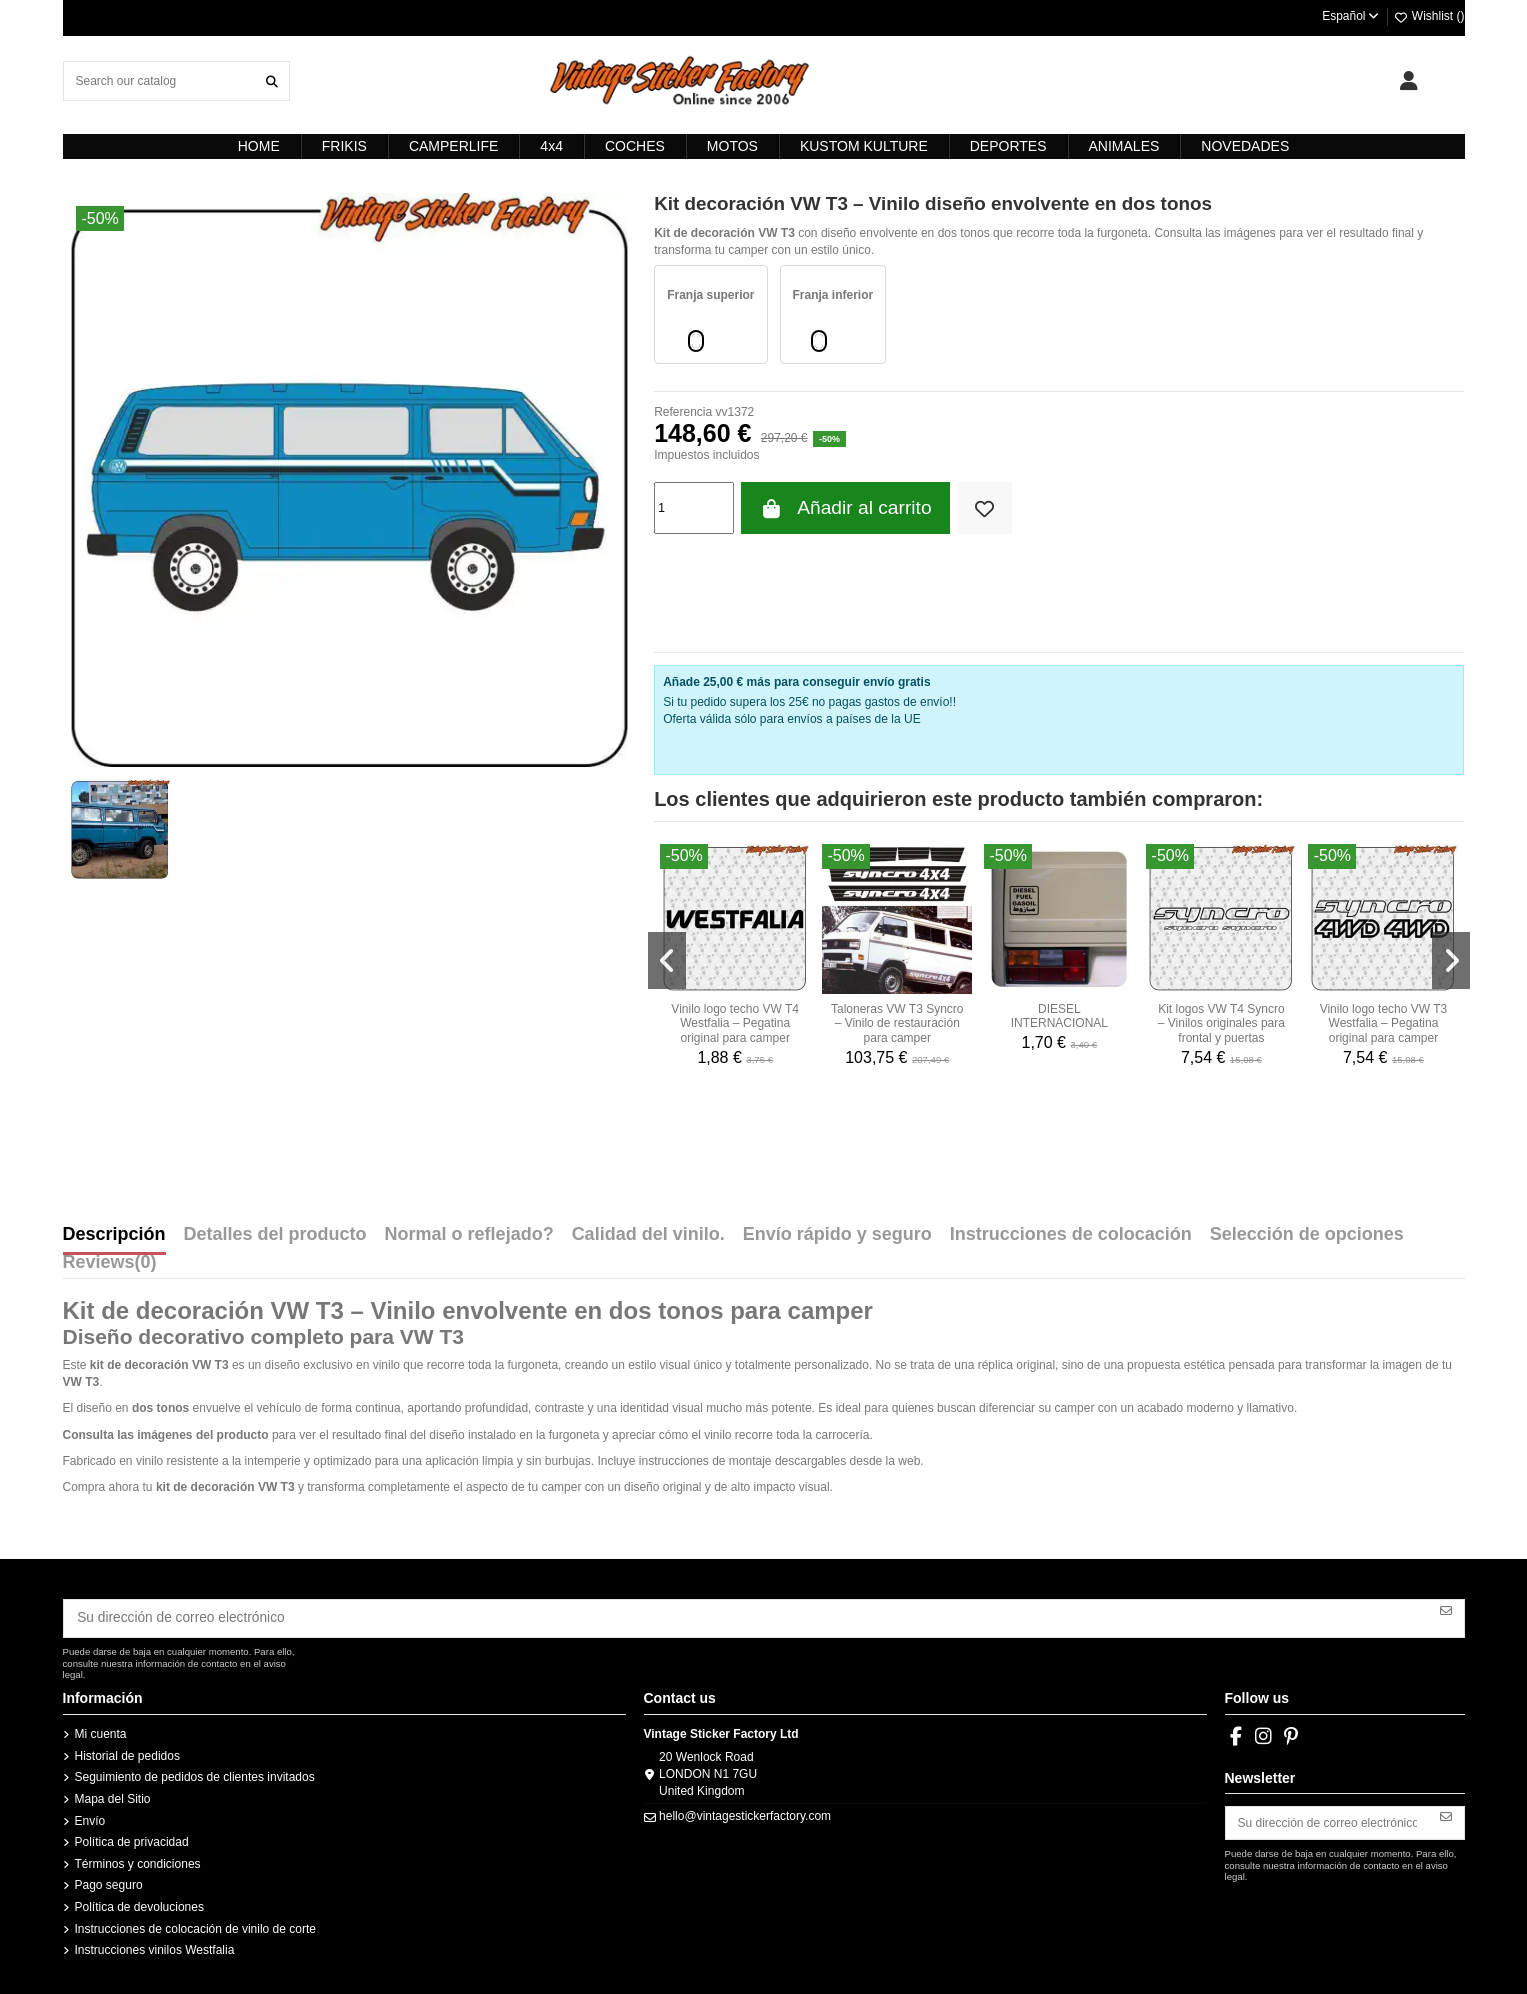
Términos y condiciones (138, 1859)
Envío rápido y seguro (837, 1235)
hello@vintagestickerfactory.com (745, 1811)
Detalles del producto (275, 1235)
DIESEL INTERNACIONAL (1059, 1016)
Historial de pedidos (127, 1751)
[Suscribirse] (1446, 1609)
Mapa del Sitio (113, 1794)
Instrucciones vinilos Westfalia (155, 1946)
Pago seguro (109, 1881)
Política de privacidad (132, 1838)
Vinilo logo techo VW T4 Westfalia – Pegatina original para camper (735, 1023)
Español (1351, 16)
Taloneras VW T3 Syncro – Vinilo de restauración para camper (897, 1023)
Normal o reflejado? (469, 1235)
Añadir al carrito (845, 508)
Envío (90, 1816)
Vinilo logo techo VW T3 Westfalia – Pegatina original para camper (1384, 1023)
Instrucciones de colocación (1071, 1235)
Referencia (683, 412)
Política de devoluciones (139, 1902)
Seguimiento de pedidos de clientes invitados (195, 1773)
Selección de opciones (1307, 1235)
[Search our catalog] (272, 80)
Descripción (114, 1235)
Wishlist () (1429, 16)
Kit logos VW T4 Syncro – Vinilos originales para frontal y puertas (1221, 1023)
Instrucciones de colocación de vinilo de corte (195, 1924)
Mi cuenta (101, 1730)
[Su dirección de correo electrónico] (746, 1616)
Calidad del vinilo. (648, 1235)
